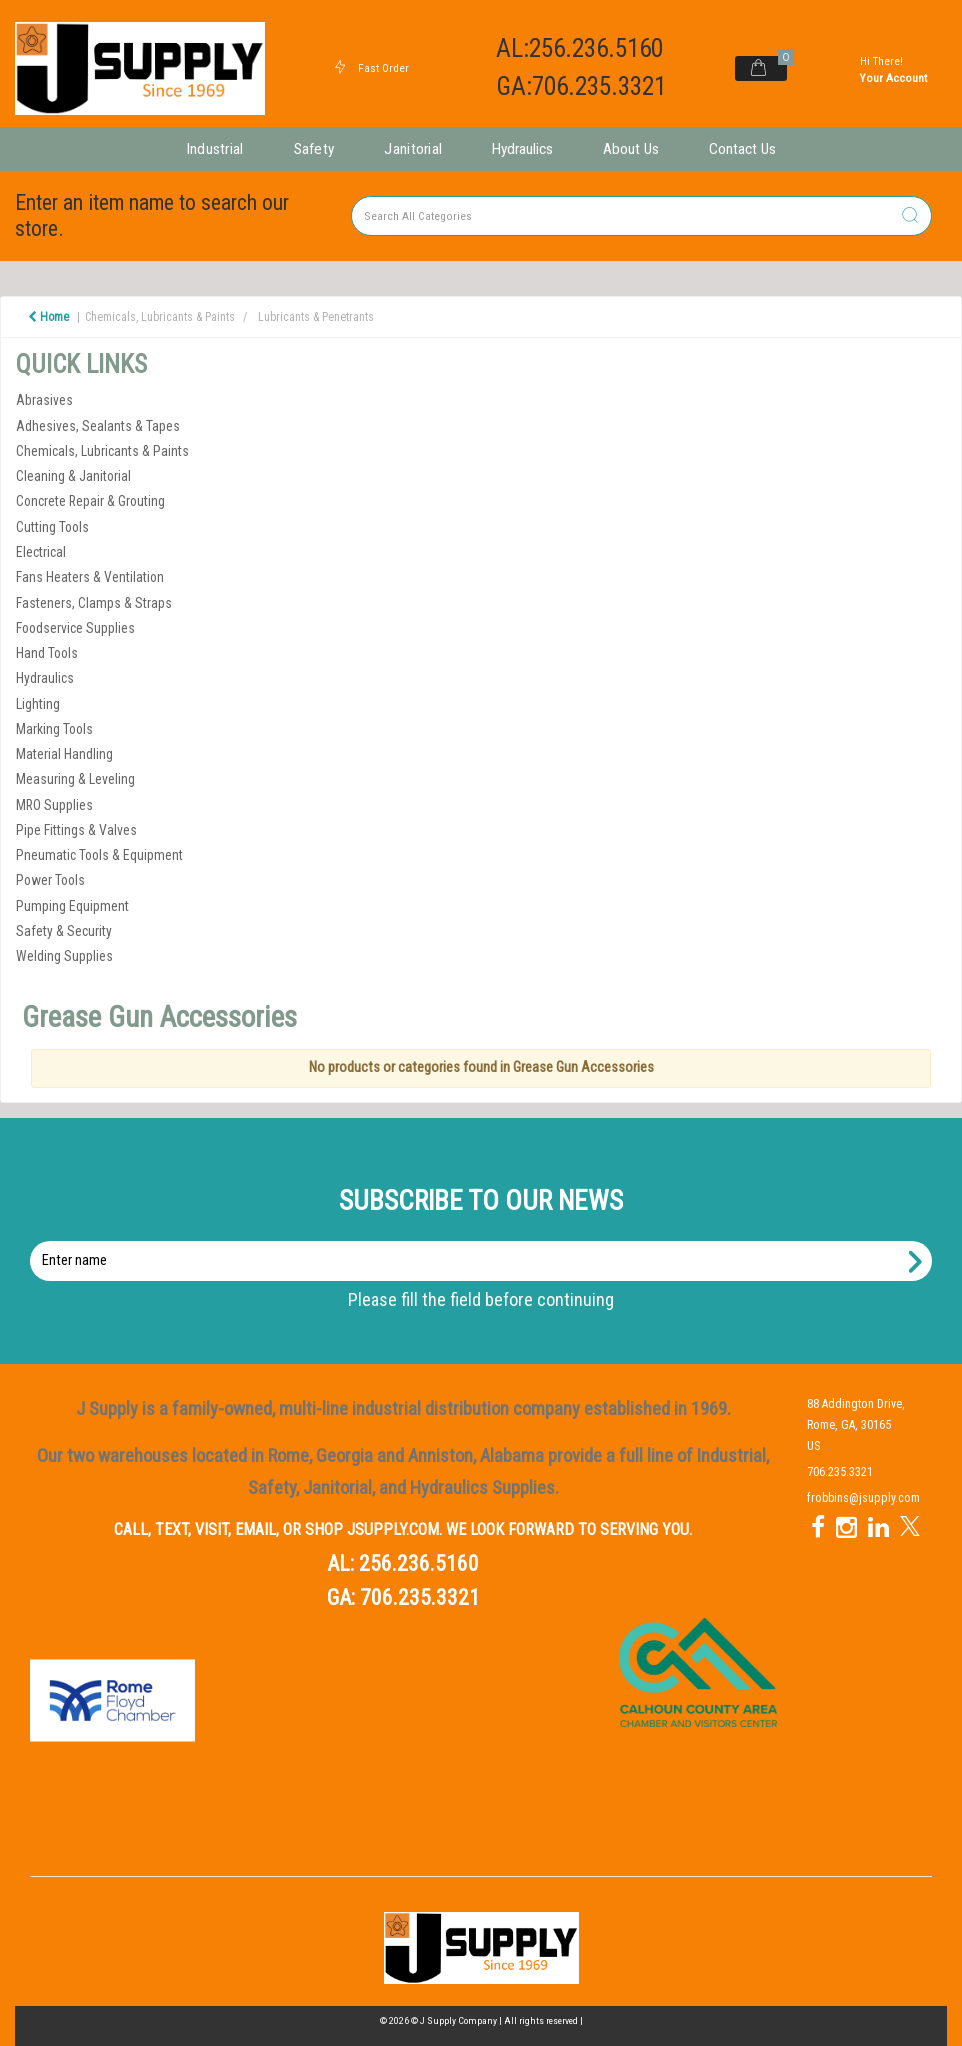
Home (48, 317)
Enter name (486, 1240)
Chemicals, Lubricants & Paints (160, 317)
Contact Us (742, 149)
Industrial (215, 149)
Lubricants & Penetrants (316, 317)
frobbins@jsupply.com (863, 1498)
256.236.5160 (419, 1563)
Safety (314, 149)
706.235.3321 (420, 1597)
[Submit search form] (910, 216)
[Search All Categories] (641, 216)
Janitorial (413, 149)
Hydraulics (522, 149)
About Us (631, 149)
